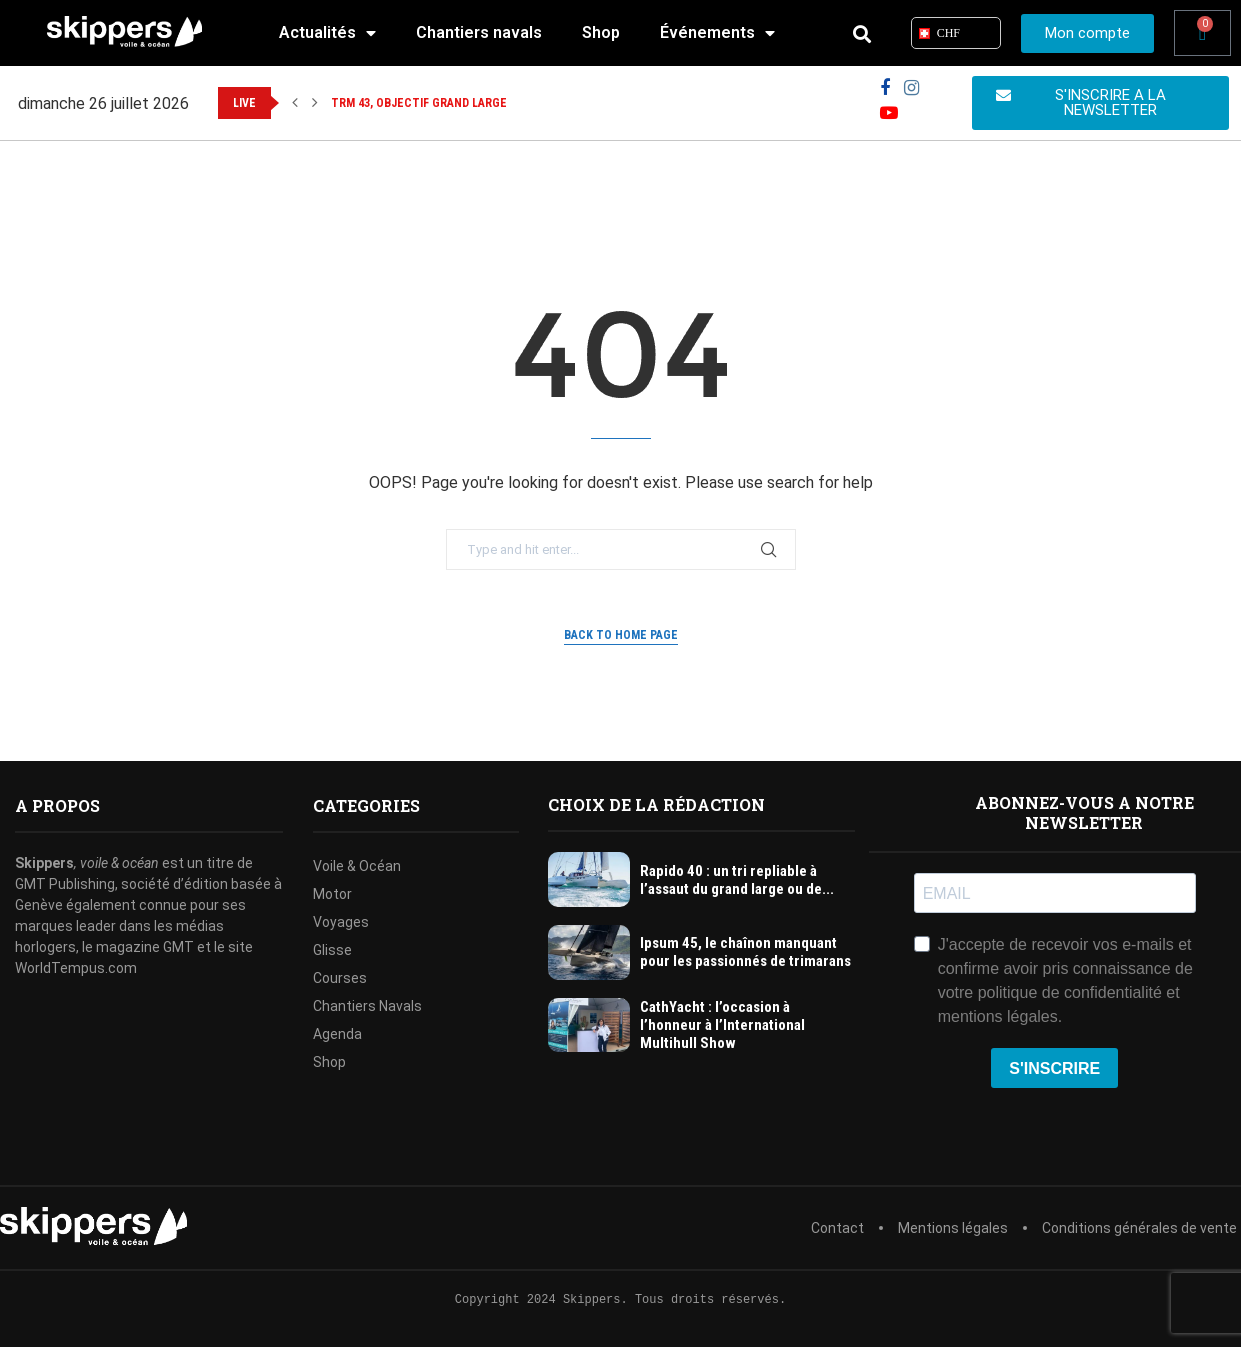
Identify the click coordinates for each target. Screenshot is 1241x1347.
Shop (601, 32)
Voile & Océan (357, 866)
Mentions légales (953, 1228)
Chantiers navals (479, 32)
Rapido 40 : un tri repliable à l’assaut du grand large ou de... (737, 880)
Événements (717, 33)
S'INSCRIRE (1054, 1068)
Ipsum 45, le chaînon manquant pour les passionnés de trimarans (745, 952)
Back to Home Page (621, 635)
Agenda (337, 1034)
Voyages (341, 922)
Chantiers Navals (367, 1006)
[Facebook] (885, 88)
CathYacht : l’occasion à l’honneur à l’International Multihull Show (722, 1025)
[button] (295, 103)
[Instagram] (911, 88)
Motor (332, 894)
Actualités (327, 33)
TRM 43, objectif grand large (419, 103)
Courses (340, 978)
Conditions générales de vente (1139, 1228)
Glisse (332, 950)
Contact (837, 1228)
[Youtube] (889, 113)
